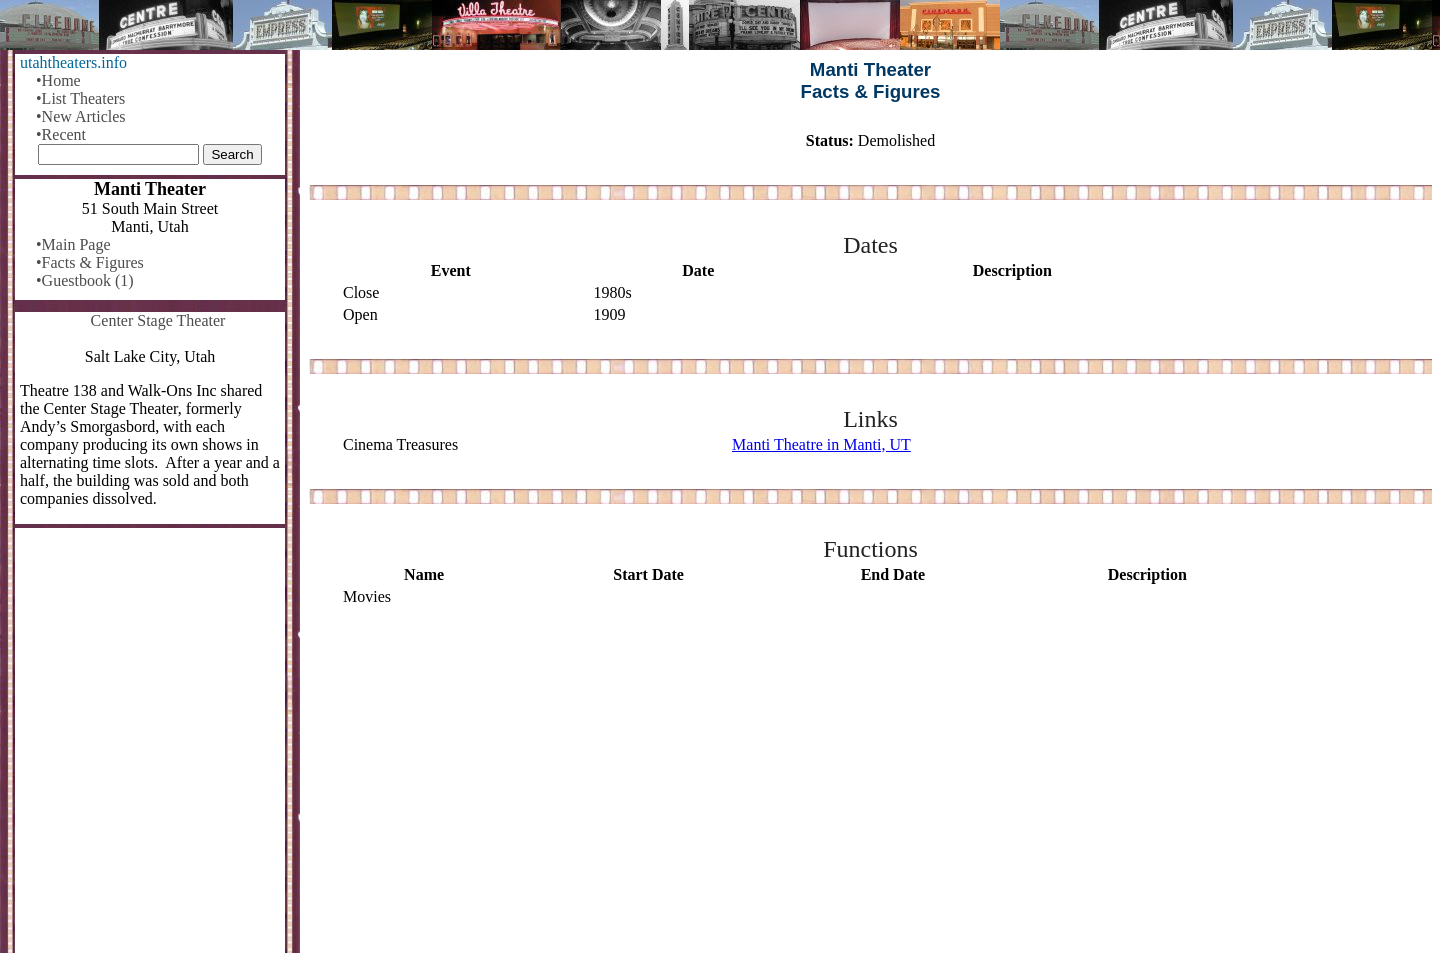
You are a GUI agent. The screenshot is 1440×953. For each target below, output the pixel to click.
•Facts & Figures (90, 262)
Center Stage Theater (158, 320)
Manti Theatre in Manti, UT (821, 444)
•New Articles (81, 116)
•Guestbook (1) (85, 280)
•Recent (61, 134)
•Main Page (73, 244)
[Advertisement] (870, 781)
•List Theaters (80, 98)
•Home (58, 80)
